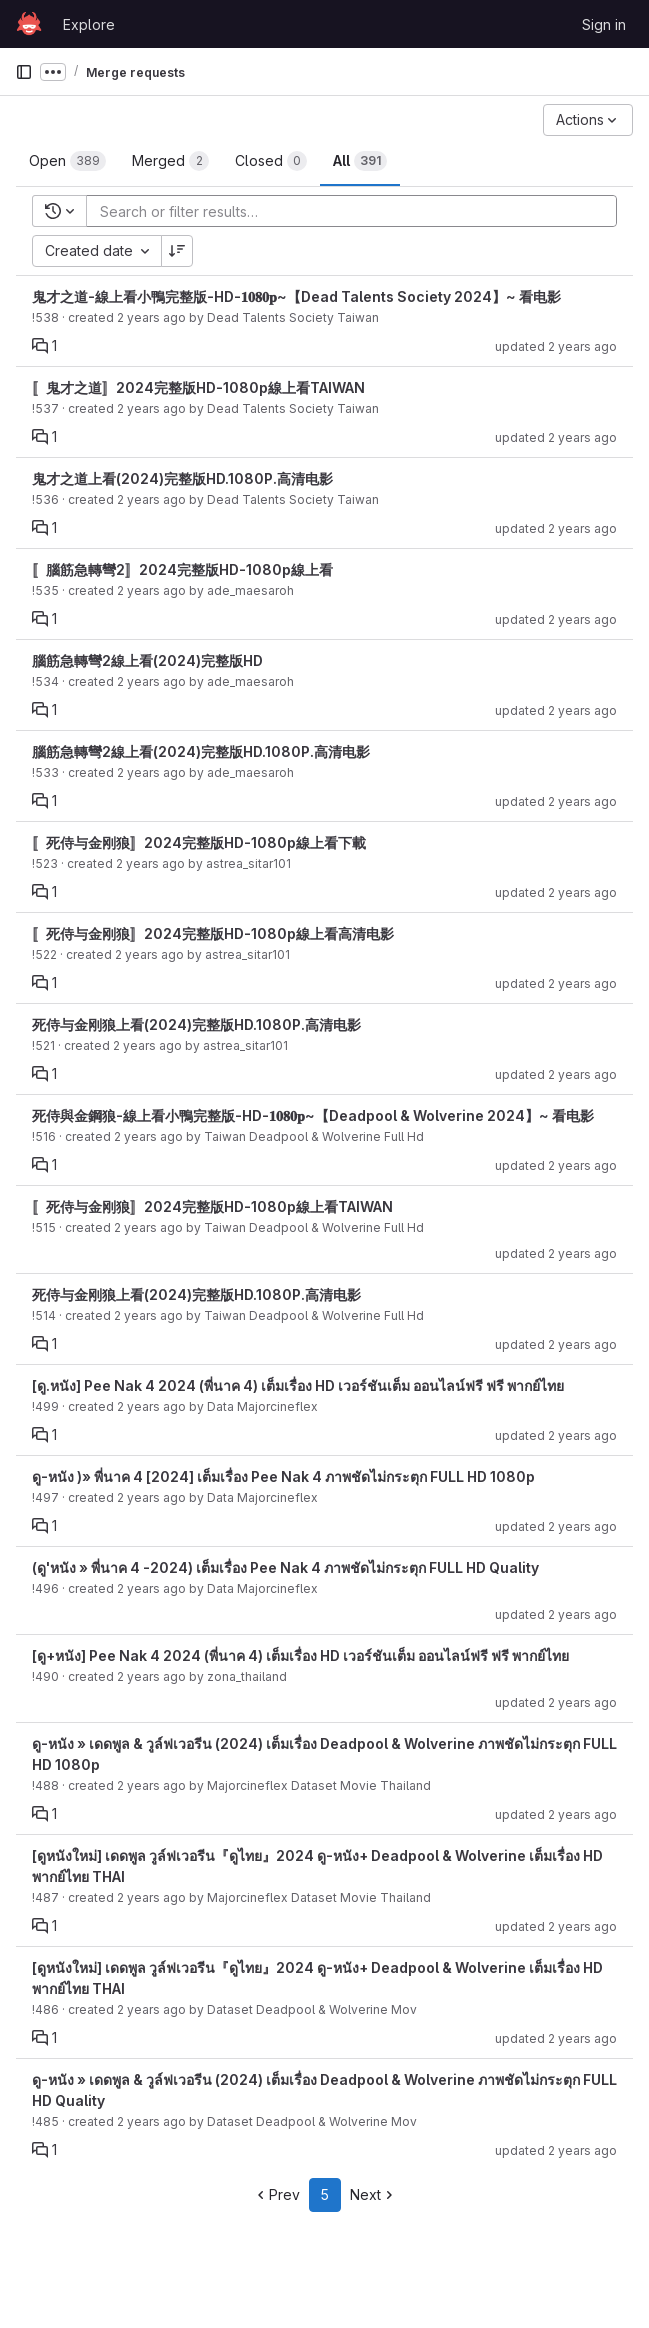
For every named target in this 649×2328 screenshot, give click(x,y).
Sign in (604, 24)
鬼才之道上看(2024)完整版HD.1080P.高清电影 (182, 478)
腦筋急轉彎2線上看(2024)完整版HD (147, 660)
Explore (89, 24)
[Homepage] (29, 24)
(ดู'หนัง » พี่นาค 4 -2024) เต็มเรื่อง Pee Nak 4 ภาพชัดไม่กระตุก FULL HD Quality (285, 1567)
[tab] (67, 161)
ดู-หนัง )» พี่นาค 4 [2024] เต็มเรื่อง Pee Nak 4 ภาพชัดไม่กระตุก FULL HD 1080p (283, 1476)
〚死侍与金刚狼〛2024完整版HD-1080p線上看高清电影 (213, 933)
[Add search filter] (357, 211)
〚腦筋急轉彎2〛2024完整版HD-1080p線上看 (182, 569)
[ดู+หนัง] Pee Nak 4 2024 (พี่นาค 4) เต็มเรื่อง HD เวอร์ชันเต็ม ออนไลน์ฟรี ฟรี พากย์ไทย (300, 1655)
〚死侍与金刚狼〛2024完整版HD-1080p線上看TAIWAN (212, 1206)
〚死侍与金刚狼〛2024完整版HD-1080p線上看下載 (199, 842)
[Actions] (588, 120)
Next (373, 2194)
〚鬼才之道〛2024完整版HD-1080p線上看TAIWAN (198, 387)
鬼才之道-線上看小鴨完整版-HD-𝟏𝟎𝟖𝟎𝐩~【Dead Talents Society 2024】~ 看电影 (296, 296)
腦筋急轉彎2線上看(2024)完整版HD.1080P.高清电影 (201, 751)
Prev (276, 2194)
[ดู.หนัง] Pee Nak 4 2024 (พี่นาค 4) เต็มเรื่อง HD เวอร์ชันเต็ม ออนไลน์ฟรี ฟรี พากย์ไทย (298, 1385)
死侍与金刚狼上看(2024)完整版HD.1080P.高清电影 (196, 1024)
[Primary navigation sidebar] (24, 72)
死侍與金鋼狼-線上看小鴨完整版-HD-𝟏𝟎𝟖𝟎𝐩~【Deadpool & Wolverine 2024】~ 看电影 (313, 1115)
